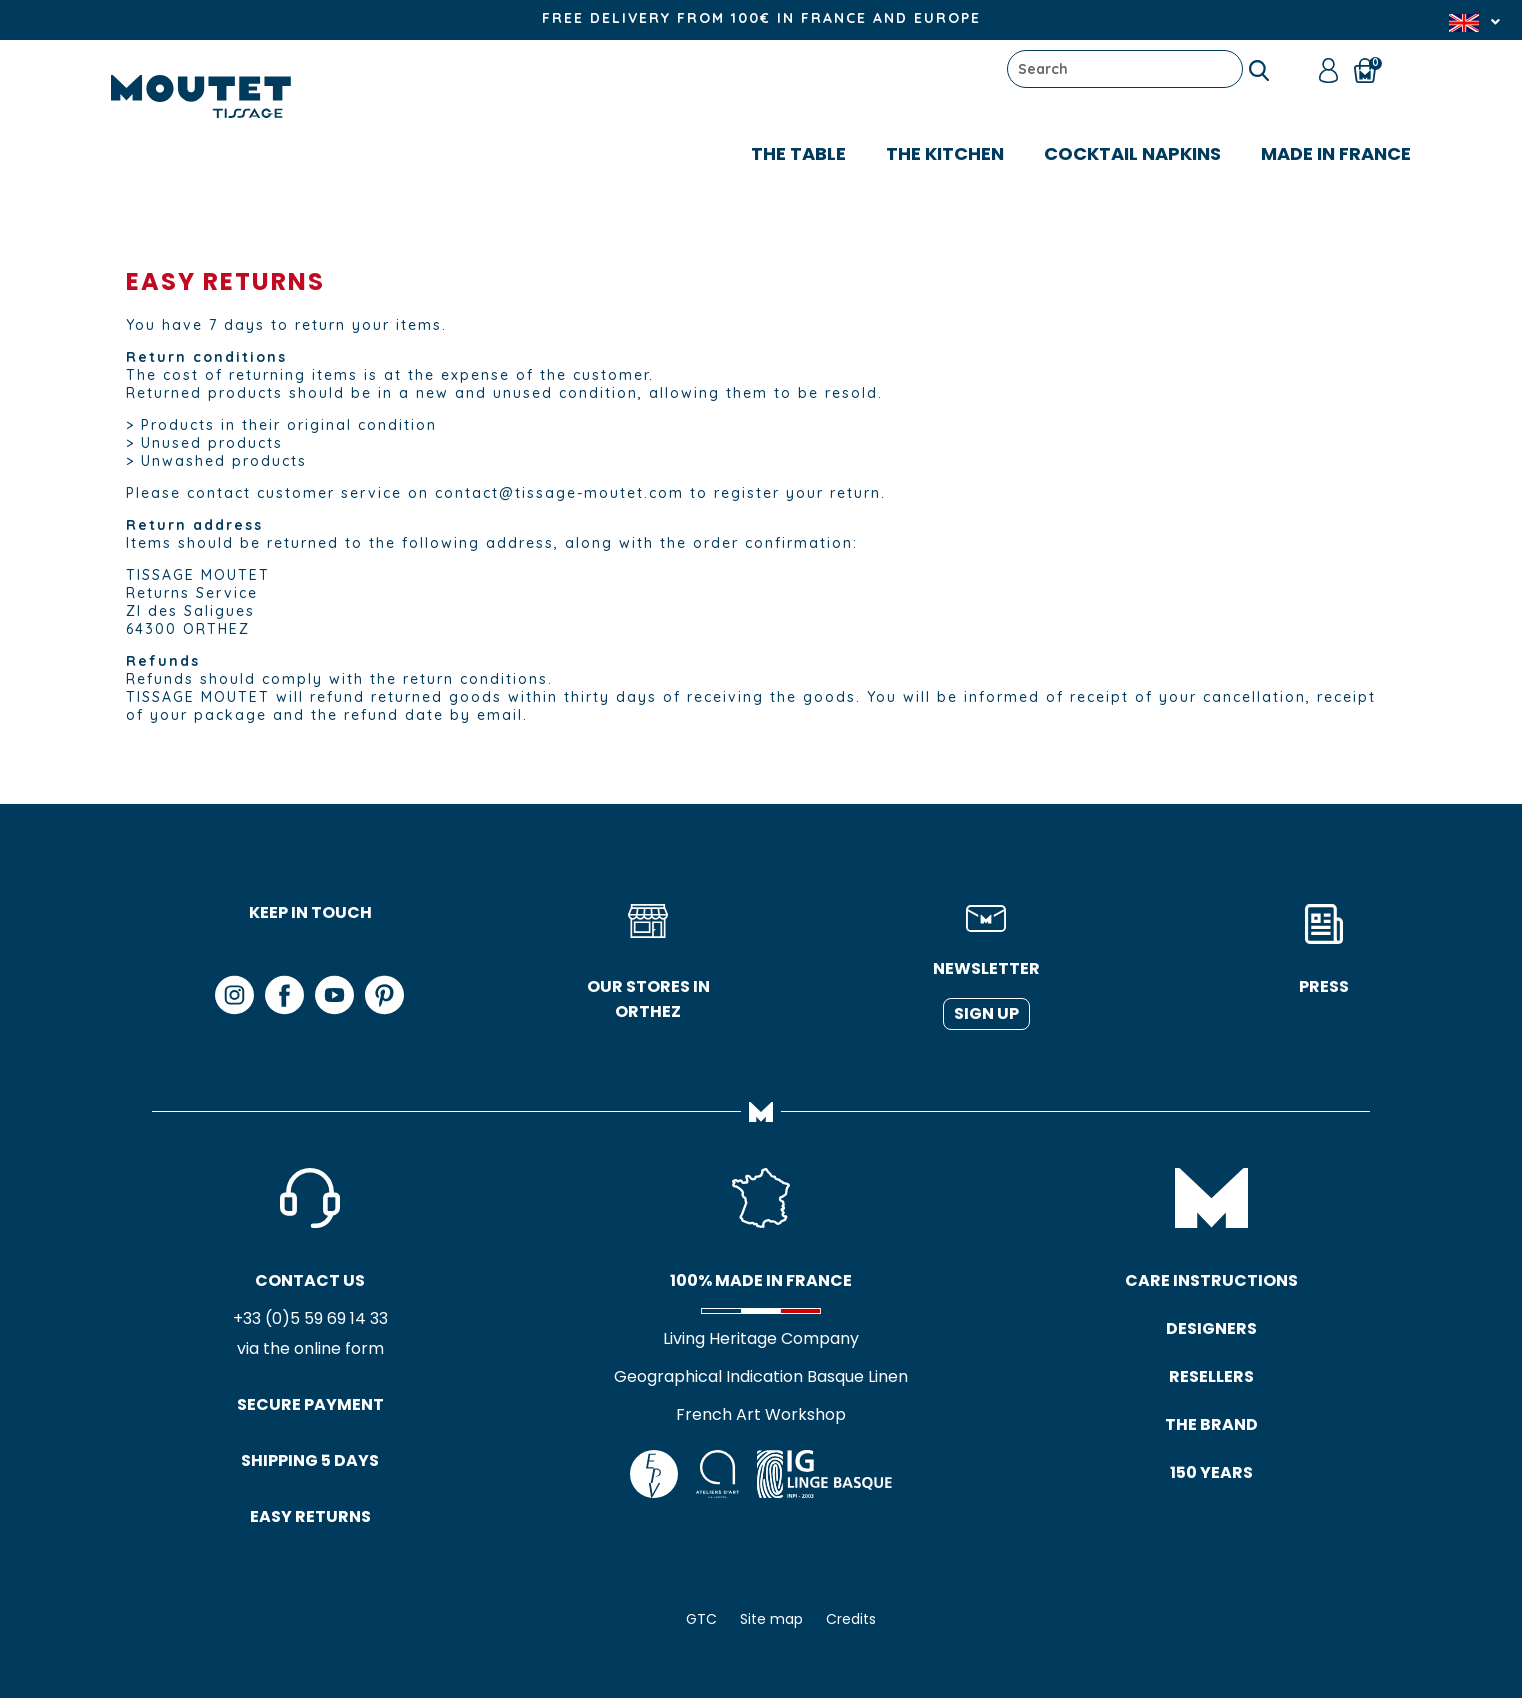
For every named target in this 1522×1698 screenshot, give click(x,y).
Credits (851, 1619)
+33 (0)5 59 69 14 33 (310, 1318)
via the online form (310, 1348)
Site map (771, 1619)
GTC (701, 1619)
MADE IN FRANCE (1336, 153)
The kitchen (945, 153)
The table (798, 153)
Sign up (986, 1013)
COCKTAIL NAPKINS (1132, 153)
